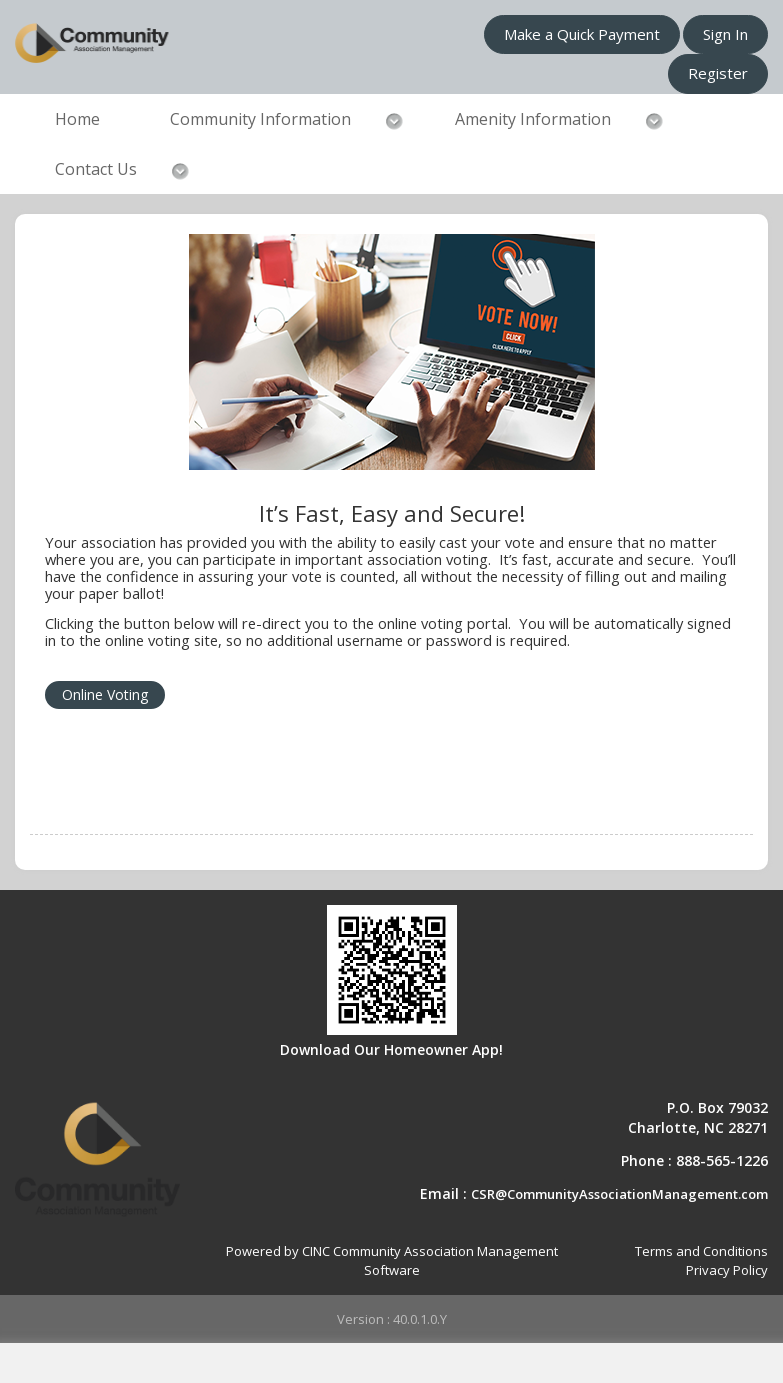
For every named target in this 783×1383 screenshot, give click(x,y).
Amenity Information (533, 119)
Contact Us (96, 169)
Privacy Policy (727, 1270)
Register (718, 73)
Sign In (725, 34)
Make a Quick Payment (582, 34)
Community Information (260, 119)
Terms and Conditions (701, 1251)
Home (77, 119)
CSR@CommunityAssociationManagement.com (619, 1194)
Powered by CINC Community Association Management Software (392, 1260)
